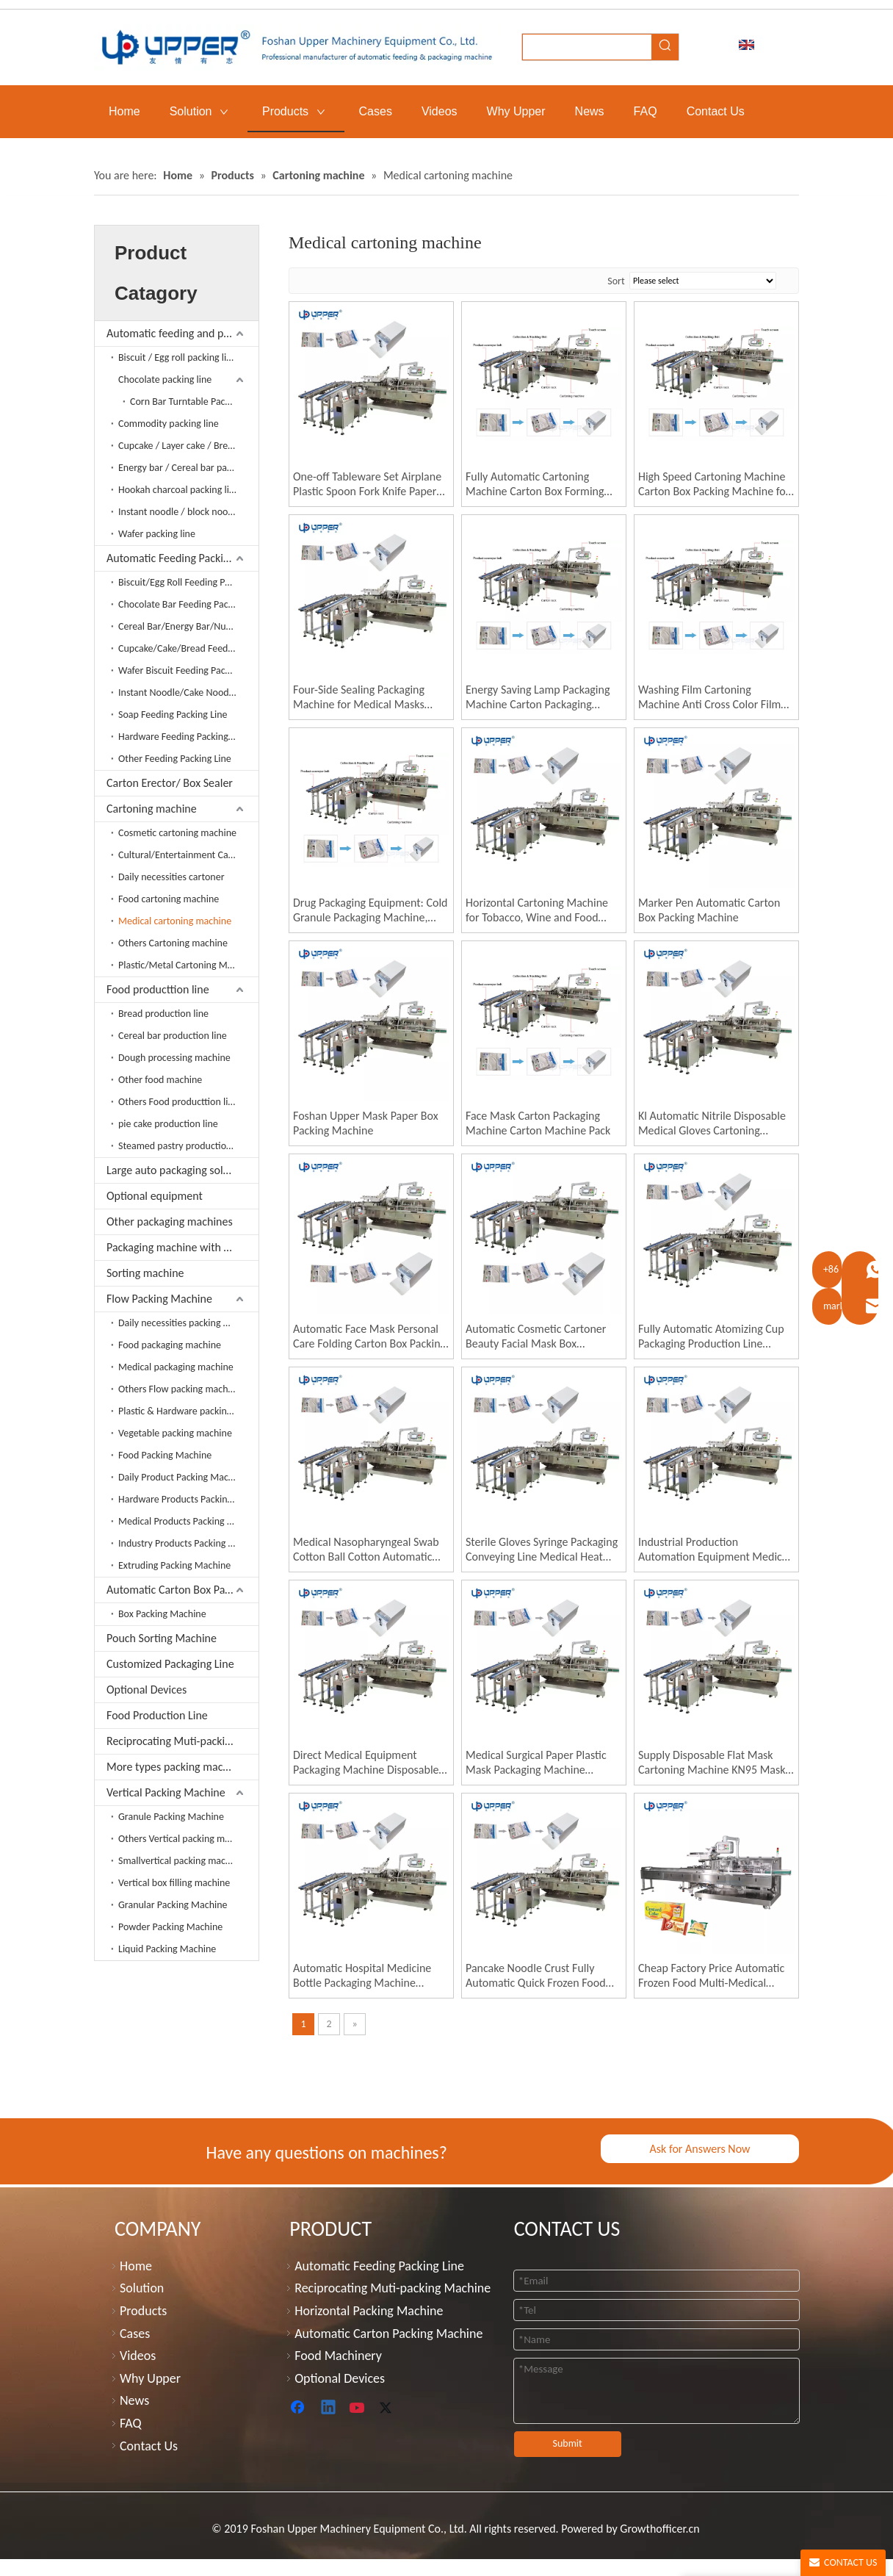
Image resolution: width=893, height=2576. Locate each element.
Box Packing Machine (162, 1614)
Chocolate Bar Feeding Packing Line (188, 604)
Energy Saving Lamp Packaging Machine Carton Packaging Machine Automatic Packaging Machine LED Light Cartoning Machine (538, 697)
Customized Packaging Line (170, 1664)
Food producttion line (157, 989)
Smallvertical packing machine (181, 1860)
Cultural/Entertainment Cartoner (186, 855)
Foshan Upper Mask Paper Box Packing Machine (365, 1123)
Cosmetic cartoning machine (177, 833)
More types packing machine (175, 1767)
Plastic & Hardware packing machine (188, 1411)
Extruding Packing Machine (174, 1565)
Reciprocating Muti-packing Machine (182, 1741)
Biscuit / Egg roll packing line (177, 357)
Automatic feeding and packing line (182, 333)
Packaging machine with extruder (182, 1247)
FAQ (131, 2423)
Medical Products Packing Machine (188, 1521)
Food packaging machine (169, 1345)
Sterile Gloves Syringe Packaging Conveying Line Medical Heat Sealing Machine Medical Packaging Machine (542, 1549)
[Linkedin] (329, 2408)
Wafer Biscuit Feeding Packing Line (188, 670)
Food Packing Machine (165, 1455)
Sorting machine (145, 1273)
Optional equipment (154, 1196)
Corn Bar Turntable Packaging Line (194, 401)
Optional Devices (146, 1690)
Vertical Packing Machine (165, 1792)
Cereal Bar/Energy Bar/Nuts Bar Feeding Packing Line (188, 626)
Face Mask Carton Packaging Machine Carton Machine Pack (538, 1123)
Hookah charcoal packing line (178, 489)
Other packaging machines (169, 1221)
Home (136, 2266)
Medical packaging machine (176, 1367)
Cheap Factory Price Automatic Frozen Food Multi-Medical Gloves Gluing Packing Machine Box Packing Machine (712, 1975)
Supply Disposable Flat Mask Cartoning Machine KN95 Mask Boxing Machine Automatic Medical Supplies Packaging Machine (712, 1762)
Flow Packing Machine (159, 1299)
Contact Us (149, 2446)
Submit (567, 2443)
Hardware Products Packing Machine (188, 1499)
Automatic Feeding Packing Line (181, 558)
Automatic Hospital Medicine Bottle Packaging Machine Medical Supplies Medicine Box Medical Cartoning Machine (367, 1975)
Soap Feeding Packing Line (173, 714)
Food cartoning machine (168, 899)
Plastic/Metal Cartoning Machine (186, 965)
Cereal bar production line (172, 1035)
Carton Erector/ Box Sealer (169, 783)
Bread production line (163, 1013)
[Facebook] (299, 2408)
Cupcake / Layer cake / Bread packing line (188, 445)
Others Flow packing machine (179, 1389)
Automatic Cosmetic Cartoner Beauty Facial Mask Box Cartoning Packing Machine (536, 1336)
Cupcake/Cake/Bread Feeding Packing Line (188, 648)
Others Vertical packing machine (185, 1838)
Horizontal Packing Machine (368, 2311)
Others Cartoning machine (173, 943)
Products (143, 2311)
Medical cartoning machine (174, 921)
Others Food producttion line (178, 1101)
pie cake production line (168, 1124)
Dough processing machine (174, 1057)
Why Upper (150, 2378)
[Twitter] (388, 2408)
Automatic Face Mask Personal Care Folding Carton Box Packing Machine (369, 1336)
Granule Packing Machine (171, 1816)
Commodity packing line (168, 423)
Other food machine (160, 1079)
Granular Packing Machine (173, 1905)
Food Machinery (338, 2355)
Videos (138, 2355)
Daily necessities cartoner (171, 877)
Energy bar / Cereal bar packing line (188, 467)
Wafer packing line (156, 534)
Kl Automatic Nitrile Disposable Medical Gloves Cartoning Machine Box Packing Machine (712, 1123)
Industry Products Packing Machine (188, 1543)
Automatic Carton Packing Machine (388, 2333)
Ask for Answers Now (699, 2149)
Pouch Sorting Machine (161, 1638)
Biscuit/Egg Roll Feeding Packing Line (188, 582)
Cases (135, 2333)
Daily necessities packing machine (188, 1323)
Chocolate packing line (165, 379)
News (134, 2400)
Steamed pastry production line (183, 1146)
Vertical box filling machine (174, 1883)
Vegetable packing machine (175, 1433)
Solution (142, 2288)
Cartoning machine (151, 809)
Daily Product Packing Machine (182, 1477)
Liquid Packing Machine (167, 1949)
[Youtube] (358, 2408)
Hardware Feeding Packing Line (182, 736)
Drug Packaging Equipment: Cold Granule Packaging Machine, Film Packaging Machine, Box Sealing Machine (370, 910)
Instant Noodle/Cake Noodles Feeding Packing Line (188, 692)
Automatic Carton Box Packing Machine (182, 1590)
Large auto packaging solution (177, 1170)
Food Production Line (157, 1715)
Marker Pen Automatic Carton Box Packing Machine (709, 910)
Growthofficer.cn (659, 2529)
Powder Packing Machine (170, 1927)
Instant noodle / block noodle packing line (188, 512)
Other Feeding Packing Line (174, 758)
